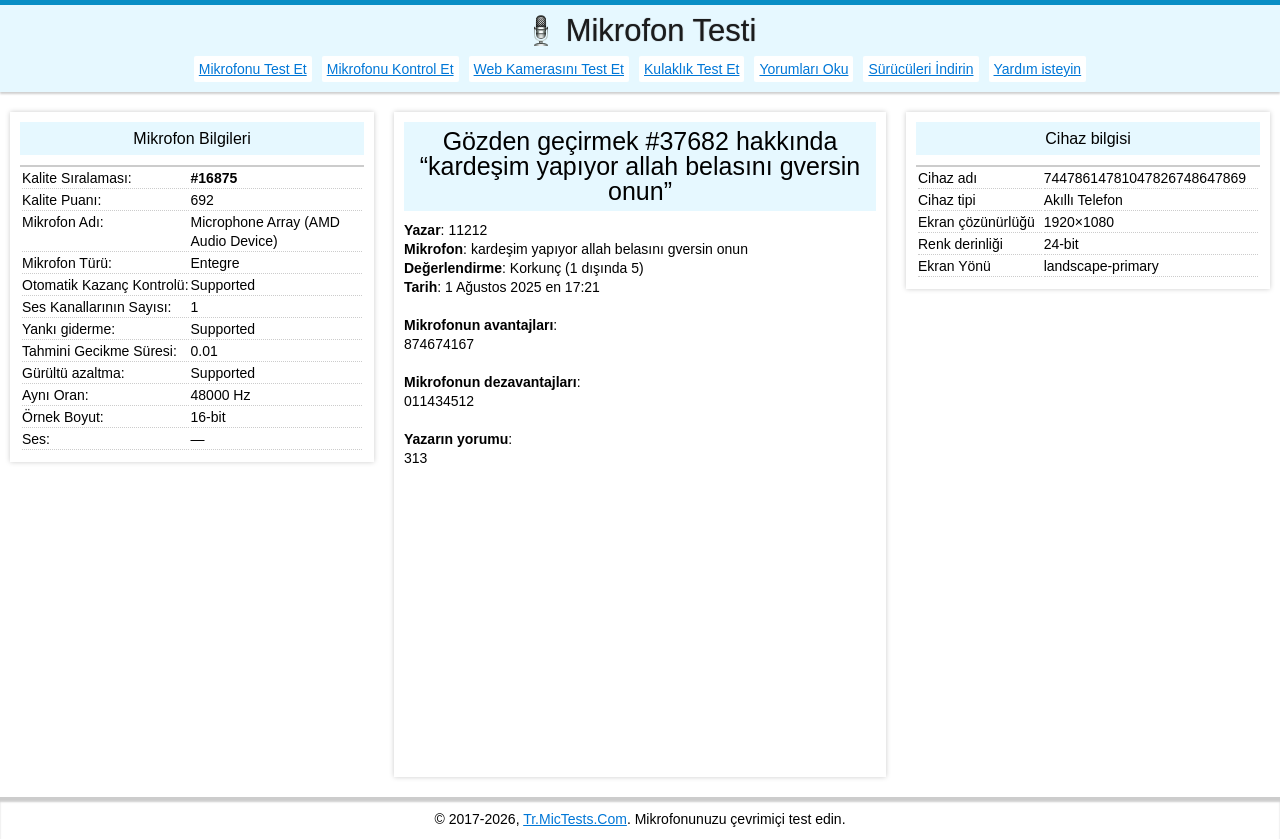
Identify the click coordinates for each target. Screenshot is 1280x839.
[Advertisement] (640, 627)
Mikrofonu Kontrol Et (390, 69)
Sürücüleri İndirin (920, 69)
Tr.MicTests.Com (575, 819)
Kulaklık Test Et (691, 69)
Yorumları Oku (803, 69)
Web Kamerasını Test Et (549, 69)
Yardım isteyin (1038, 69)
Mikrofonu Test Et (253, 69)
